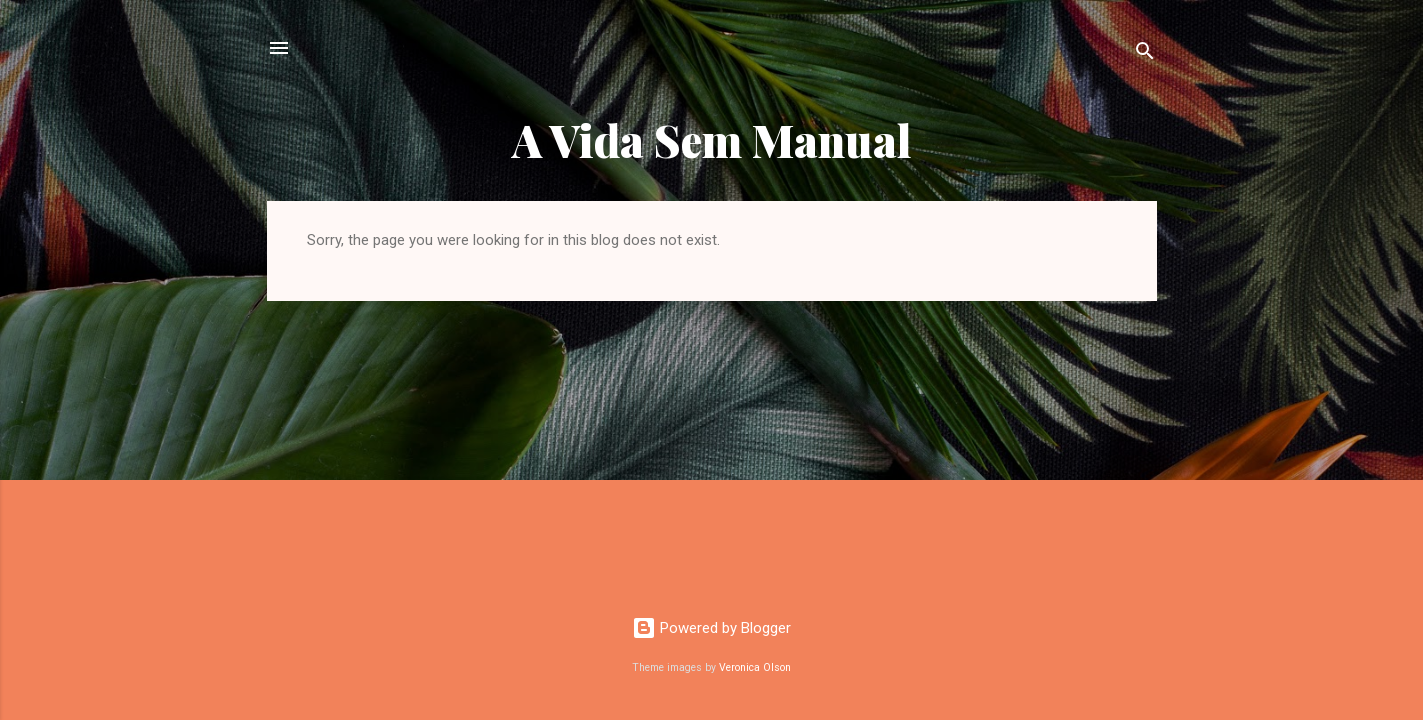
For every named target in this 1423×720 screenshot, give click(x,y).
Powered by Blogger (711, 628)
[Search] (1145, 54)
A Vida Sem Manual (712, 139)
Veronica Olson (755, 667)
